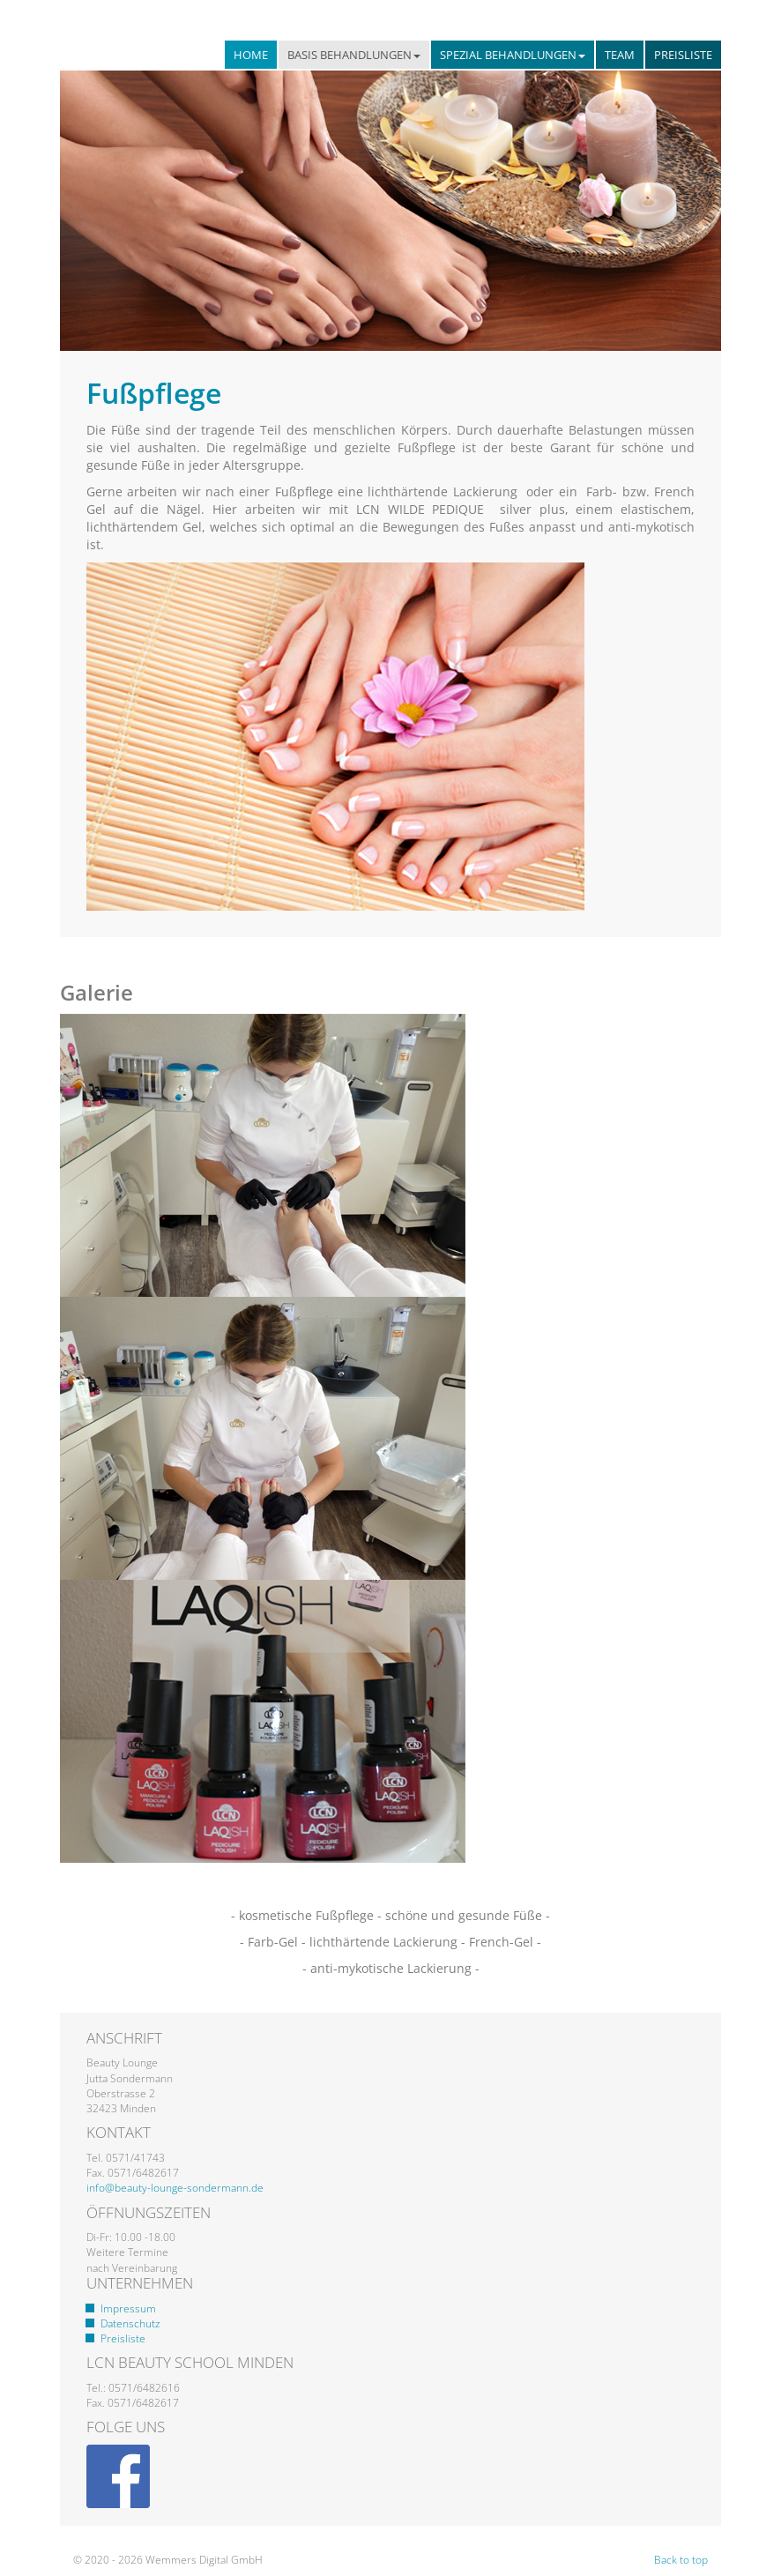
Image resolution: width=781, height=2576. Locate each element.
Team (620, 55)
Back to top (681, 2559)
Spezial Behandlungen (512, 55)
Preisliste (683, 55)
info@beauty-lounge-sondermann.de (175, 2187)
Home (251, 55)
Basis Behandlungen (353, 55)
